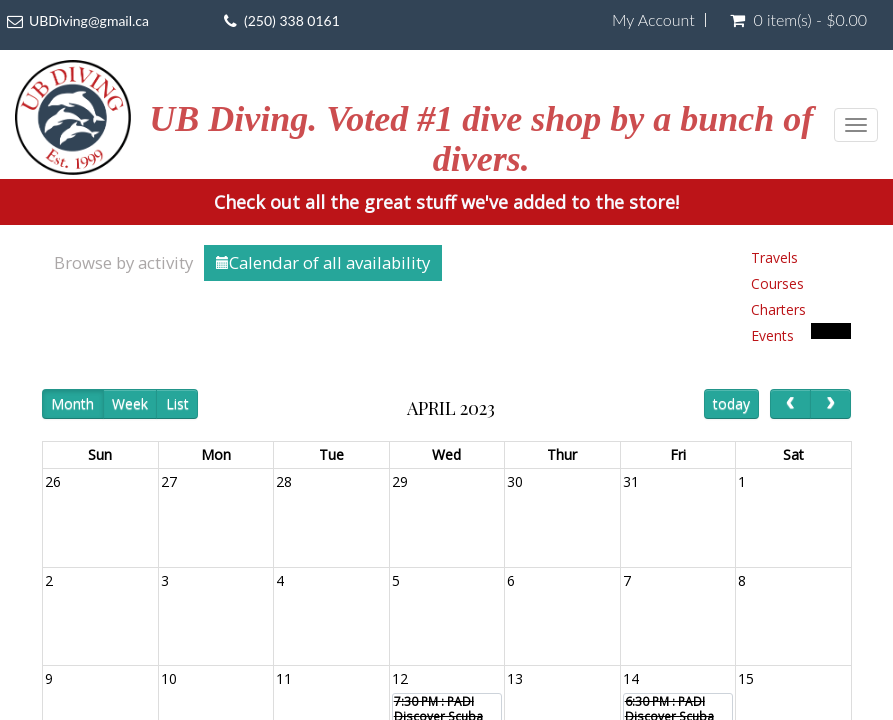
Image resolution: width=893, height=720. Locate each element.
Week (130, 403)
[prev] (790, 403)
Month (72, 403)
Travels (774, 257)
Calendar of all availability (323, 262)
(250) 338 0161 (292, 20)
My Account (653, 20)
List (177, 403)
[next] (830, 403)
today (731, 403)
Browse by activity (123, 262)
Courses (777, 283)
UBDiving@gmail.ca (89, 20)
